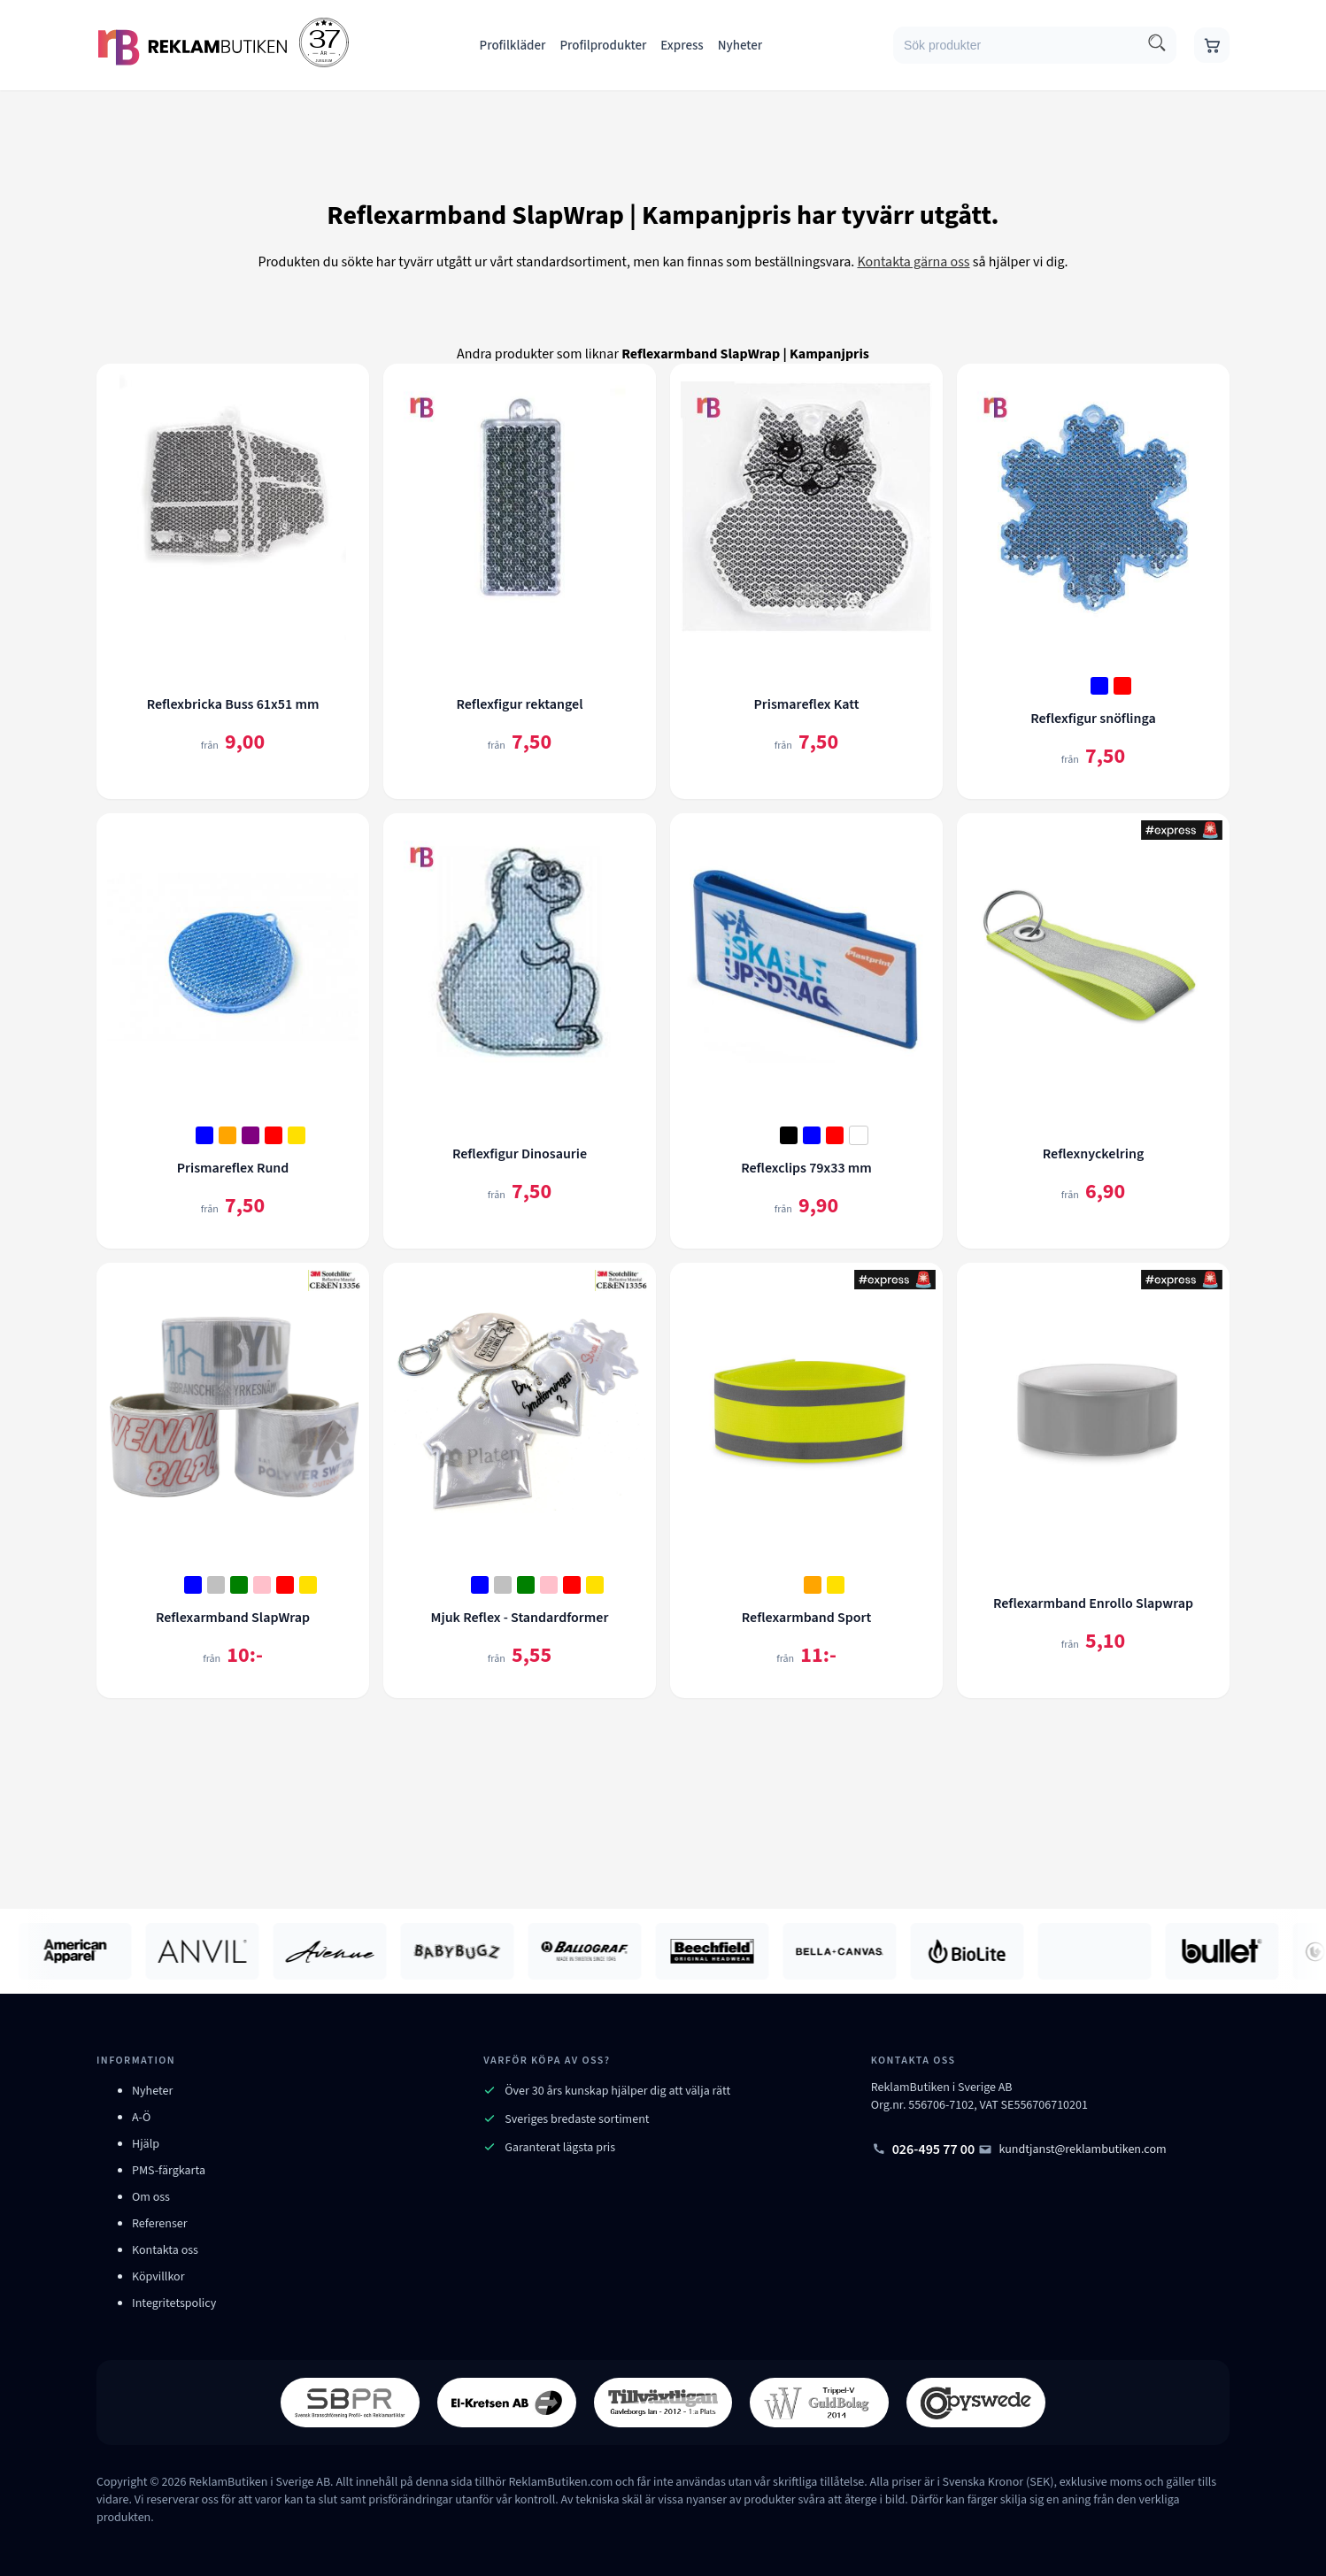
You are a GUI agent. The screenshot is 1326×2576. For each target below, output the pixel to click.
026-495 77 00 (923, 2149)
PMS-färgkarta (168, 2171)
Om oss (151, 2197)
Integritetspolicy (174, 2303)
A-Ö (141, 2117)
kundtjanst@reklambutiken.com (1072, 2149)
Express (681, 45)
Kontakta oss (165, 2250)
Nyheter (740, 45)
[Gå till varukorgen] (1212, 45)
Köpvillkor (158, 2277)
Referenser (160, 2224)
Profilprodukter (602, 45)
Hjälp (145, 2144)
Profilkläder (513, 45)
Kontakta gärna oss (913, 262)
